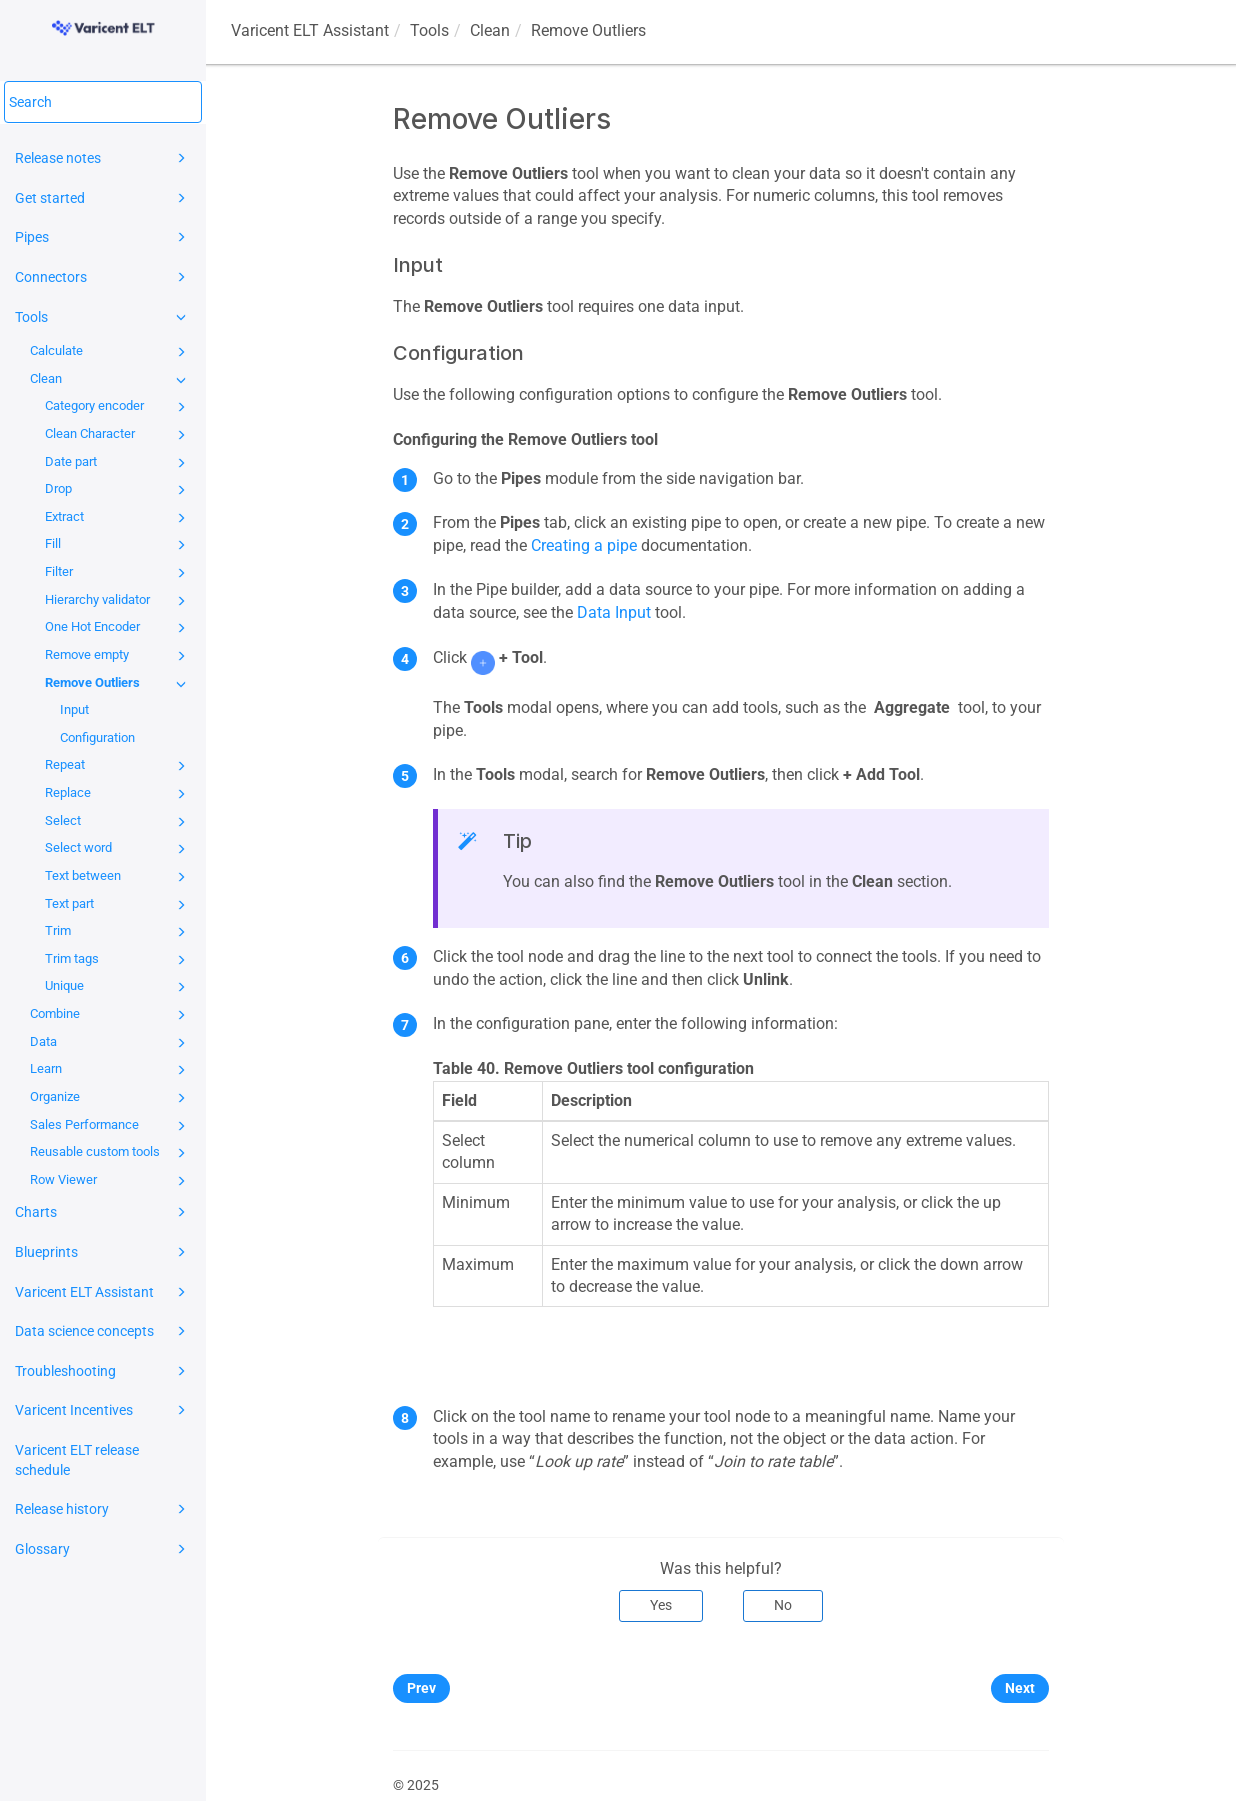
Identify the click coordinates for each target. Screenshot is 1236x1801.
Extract (118, 518)
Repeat (118, 766)
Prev (421, 1688)
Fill (118, 545)
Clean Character (118, 435)
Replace (118, 794)
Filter (118, 573)
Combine (111, 1015)
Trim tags (118, 960)
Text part (118, 905)
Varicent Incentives (103, 1410)
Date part (118, 463)
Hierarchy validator (118, 601)
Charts (103, 1212)
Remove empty (118, 656)
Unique (118, 987)
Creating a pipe (584, 545)
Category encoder (118, 407)
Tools (103, 317)
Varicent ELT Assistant (103, 1292)
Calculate (111, 352)
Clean (111, 380)
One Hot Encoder (118, 628)
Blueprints (103, 1252)
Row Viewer (111, 1181)
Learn (111, 1070)
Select (118, 822)
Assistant (310, 30)
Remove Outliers (118, 684)
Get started (103, 198)
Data (111, 1043)
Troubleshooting (103, 1371)
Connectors (103, 277)
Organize (111, 1098)
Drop (118, 490)
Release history (103, 1509)
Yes (661, 1605)
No (783, 1605)
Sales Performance (111, 1126)
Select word (118, 849)
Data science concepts (103, 1331)
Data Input (614, 612)
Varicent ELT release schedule (77, 1460)
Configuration (97, 737)
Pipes (103, 237)
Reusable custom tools (111, 1153)
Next (1020, 1688)
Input (74, 709)
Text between (118, 877)
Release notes (103, 158)
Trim (118, 932)
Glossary (103, 1549)
